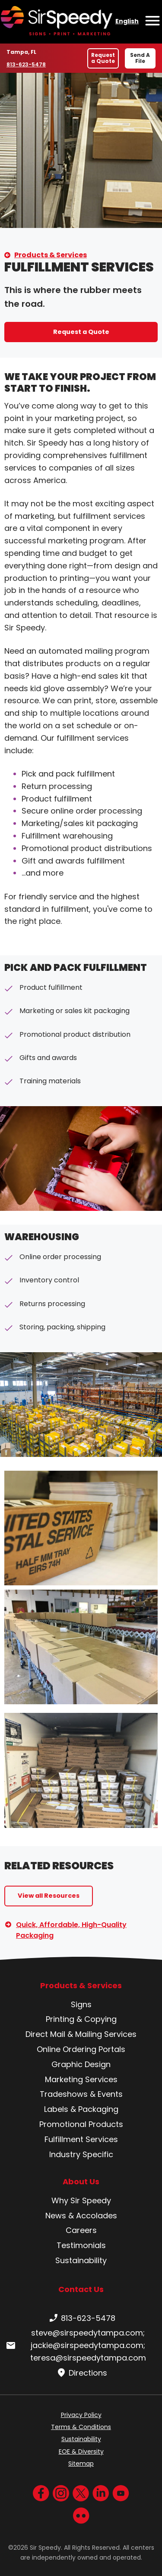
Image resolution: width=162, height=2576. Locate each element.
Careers (81, 2230)
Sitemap (81, 2463)
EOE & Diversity (81, 2451)
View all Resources (48, 1895)
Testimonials (81, 2245)
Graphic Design (81, 2064)
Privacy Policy (81, 2415)
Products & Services (50, 255)
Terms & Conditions (81, 2427)
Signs (81, 2004)
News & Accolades (81, 2215)
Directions (81, 2373)
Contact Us (81, 2289)
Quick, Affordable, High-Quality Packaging (71, 1930)
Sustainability (81, 2260)
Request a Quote (103, 58)
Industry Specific (81, 2154)
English (127, 21)
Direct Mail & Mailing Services (81, 2034)
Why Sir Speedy (81, 2200)
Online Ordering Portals (81, 2049)
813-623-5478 (26, 64)
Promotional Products (81, 2124)
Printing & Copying (81, 2019)
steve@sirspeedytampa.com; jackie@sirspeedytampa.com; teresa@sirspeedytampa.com (75, 2345)
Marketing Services (81, 2079)
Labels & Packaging (81, 2109)
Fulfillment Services (81, 2139)
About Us (81, 2181)
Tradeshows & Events (81, 2094)
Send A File (140, 58)
